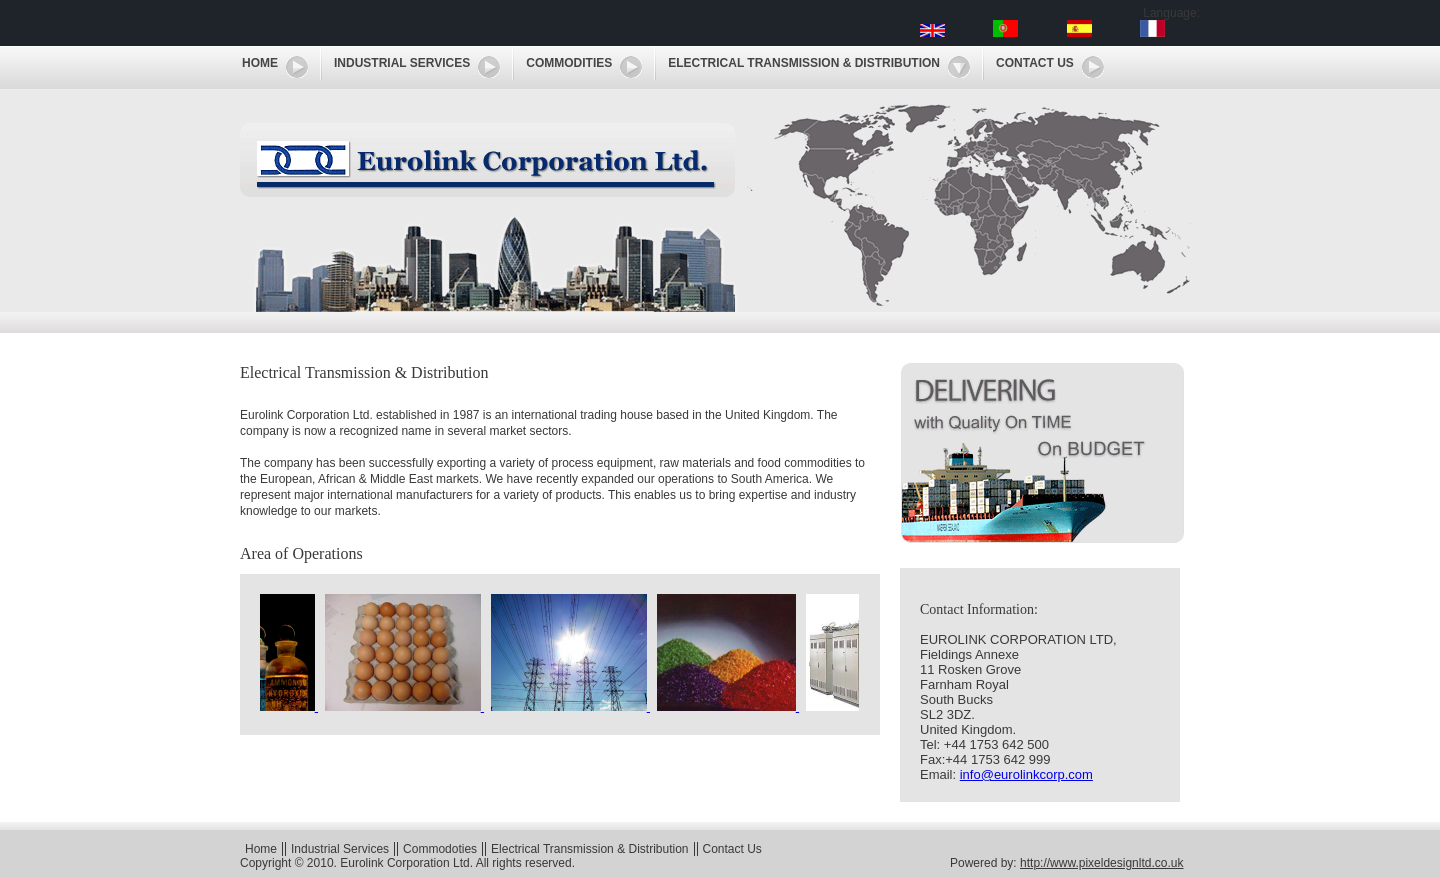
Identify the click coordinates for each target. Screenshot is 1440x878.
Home (260, 63)
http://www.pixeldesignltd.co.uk (1101, 863)
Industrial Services (402, 63)
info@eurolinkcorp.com (1026, 774)
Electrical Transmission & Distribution (804, 63)
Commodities (569, 63)
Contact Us (1035, 63)
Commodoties (440, 849)
